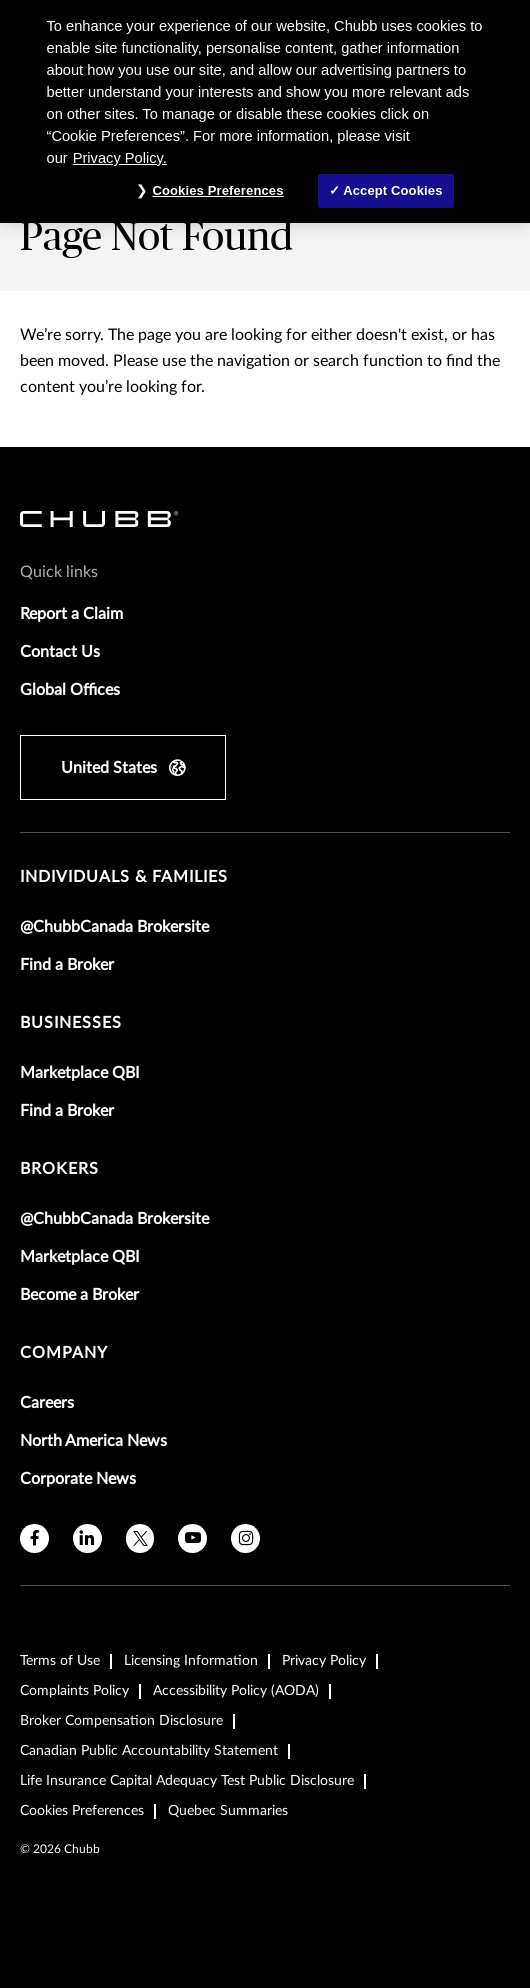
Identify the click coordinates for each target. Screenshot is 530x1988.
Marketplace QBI (79, 1073)
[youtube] (192, 1538)
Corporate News (78, 1479)
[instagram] (245, 1538)
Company (64, 1353)
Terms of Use (60, 1661)
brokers (59, 1169)
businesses (71, 1023)
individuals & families (124, 877)
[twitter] (140, 1538)
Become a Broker (79, 1295)
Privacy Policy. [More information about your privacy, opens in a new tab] (120, 158)
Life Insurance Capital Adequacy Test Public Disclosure (187, 1781)
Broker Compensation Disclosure (121, 1721)
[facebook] (34, 1538)
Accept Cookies (392, 190)
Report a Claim (71, 614)
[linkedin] (87, 1538)
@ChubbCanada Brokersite (114, 927)
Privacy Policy (324, 1661)
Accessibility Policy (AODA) (236, 1691)
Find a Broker (67, 965)
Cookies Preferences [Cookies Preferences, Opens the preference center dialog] (217, 190)
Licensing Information (191, 1661)
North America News (93, 1441)
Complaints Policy (74, 1691)
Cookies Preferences (82, 1811)
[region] (265, 111)
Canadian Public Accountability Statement (149, 1751)
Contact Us (60, 652)
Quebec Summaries (228, 1811)
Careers (47, 1403)
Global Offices (70, 690)
